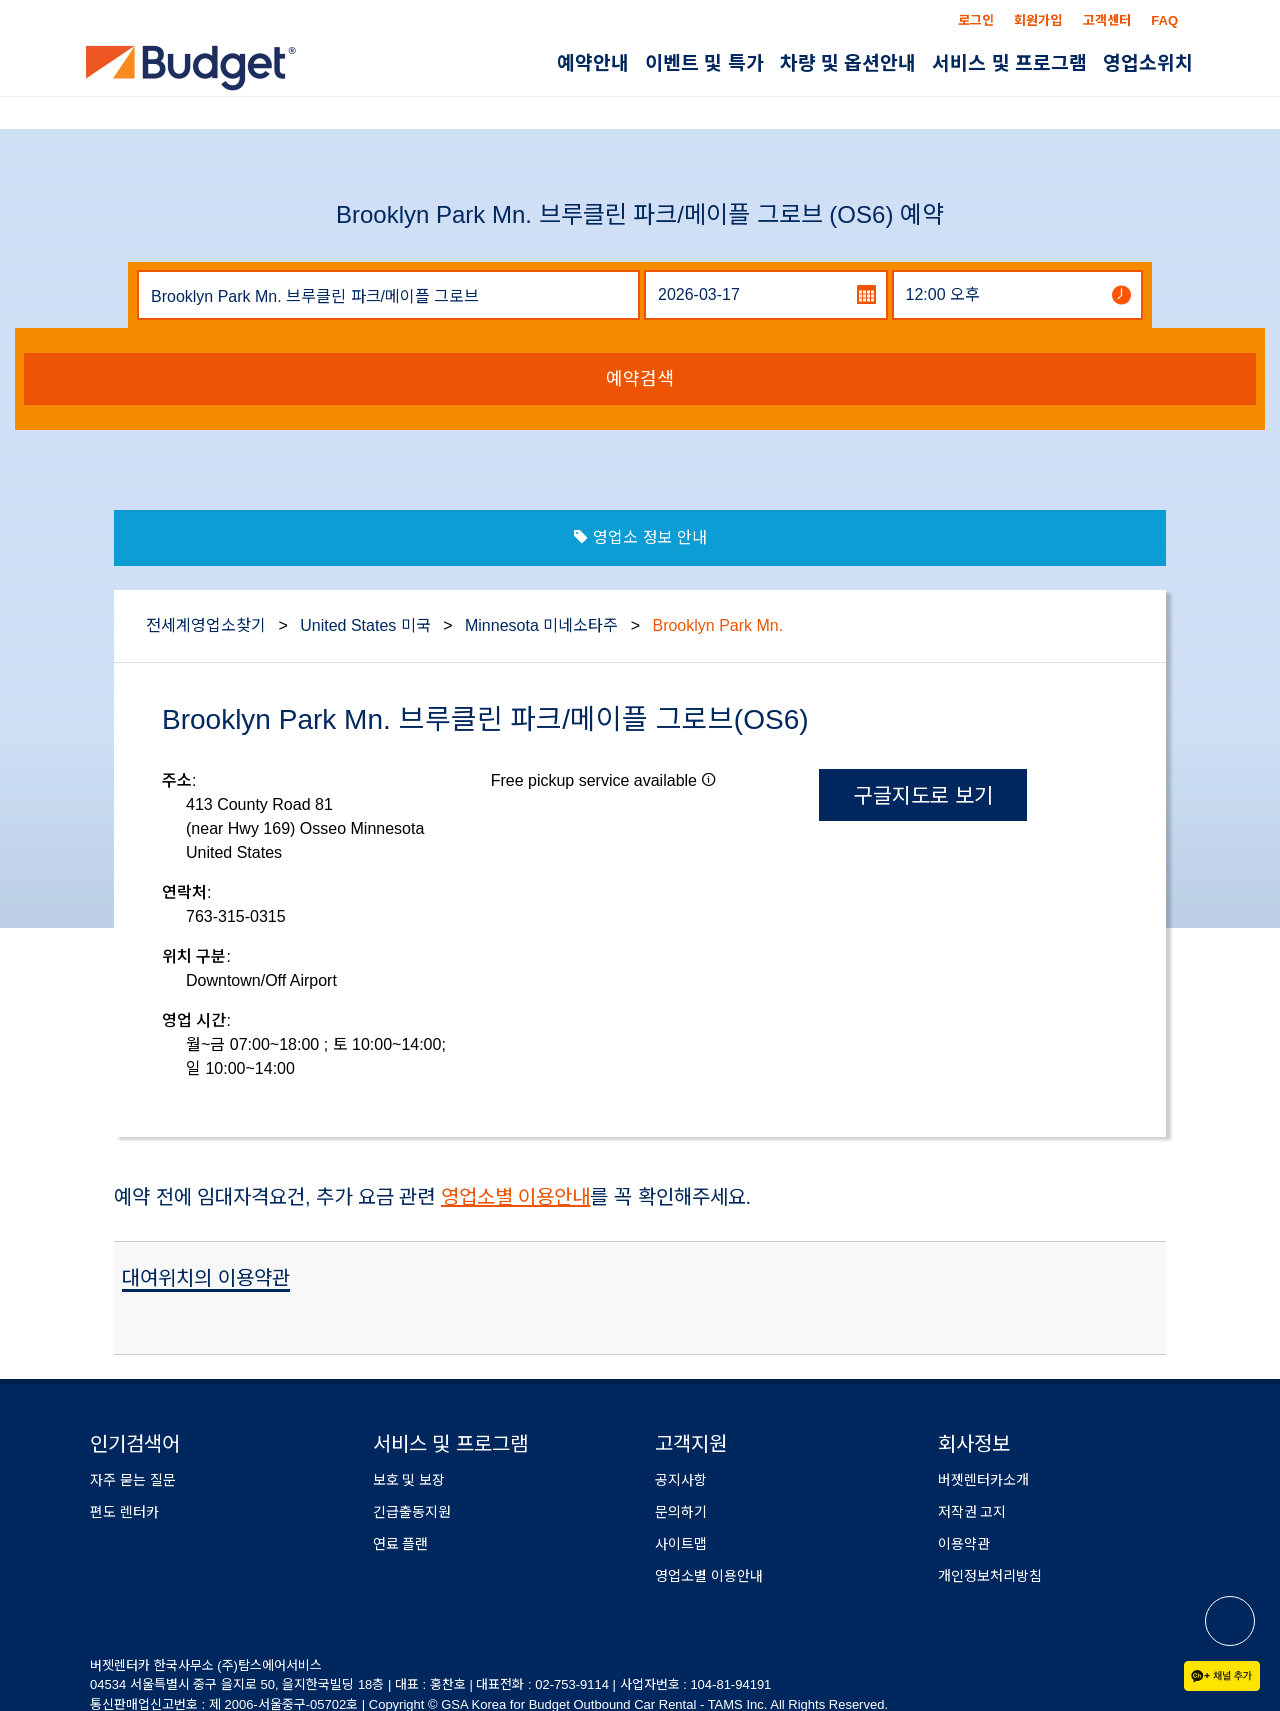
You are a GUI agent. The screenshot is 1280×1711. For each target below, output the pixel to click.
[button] (709, 779)
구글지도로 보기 (923, 795)
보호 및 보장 (409, 1480)
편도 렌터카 (124, 1512)
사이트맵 (681, 1544)
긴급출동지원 (412, 1512)
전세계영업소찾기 (206, 625)
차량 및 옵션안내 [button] (848, 63)
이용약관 (964, 1544)
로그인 (976, 20)
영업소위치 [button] (1148, 63)
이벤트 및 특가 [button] (704, 63)
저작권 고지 (972, 1512)
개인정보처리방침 (990, 1576)
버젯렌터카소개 (983, 1480)
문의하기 (681, 1512)
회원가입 (1038, 20)
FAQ (1164, 20)
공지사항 (681, 1480)
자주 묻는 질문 (133, 1480)
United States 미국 (365, 625)
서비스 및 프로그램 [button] (1009, 63)
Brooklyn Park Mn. (717, 625)
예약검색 (640, 379)
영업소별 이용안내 (516, 1197)
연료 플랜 (401, 1544)
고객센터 (1107, 20)
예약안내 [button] (593, 63)
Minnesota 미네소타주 (541, 625)
